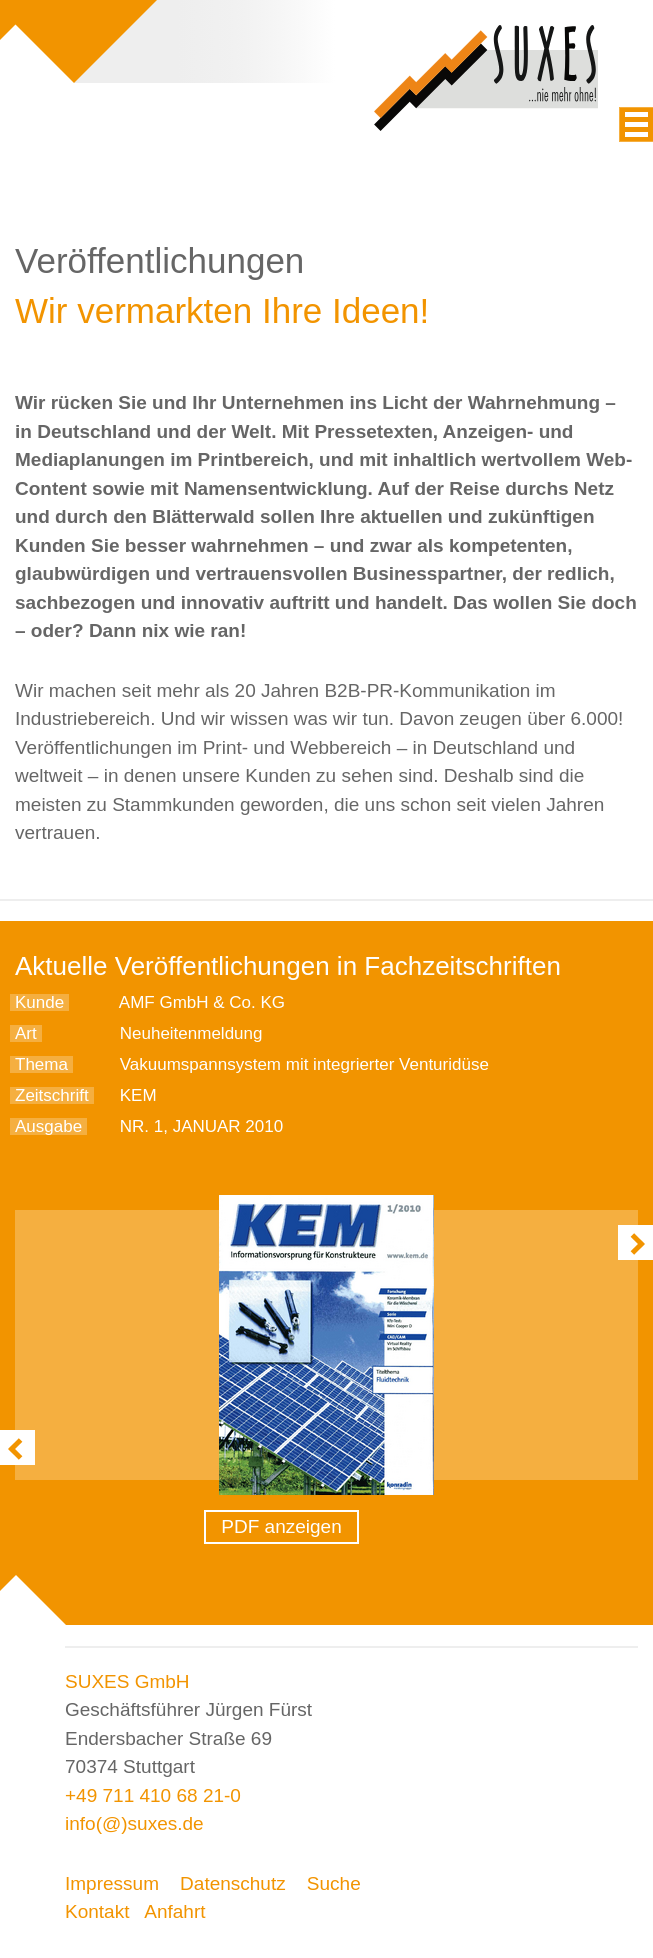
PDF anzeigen (281, 1526)
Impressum (112, 1883)
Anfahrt (174, 1911)
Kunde (39, 1002)
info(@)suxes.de (134, 1823)
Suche (334, 1883)
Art (26, 1033)
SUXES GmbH (127, 1681)
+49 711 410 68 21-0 (153, 1795)
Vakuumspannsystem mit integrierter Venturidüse (304, 1064)
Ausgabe (48, 1126)
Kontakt (97, 1911)
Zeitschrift (52, 1095)
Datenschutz (233, 1883)
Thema (41, 1064)
